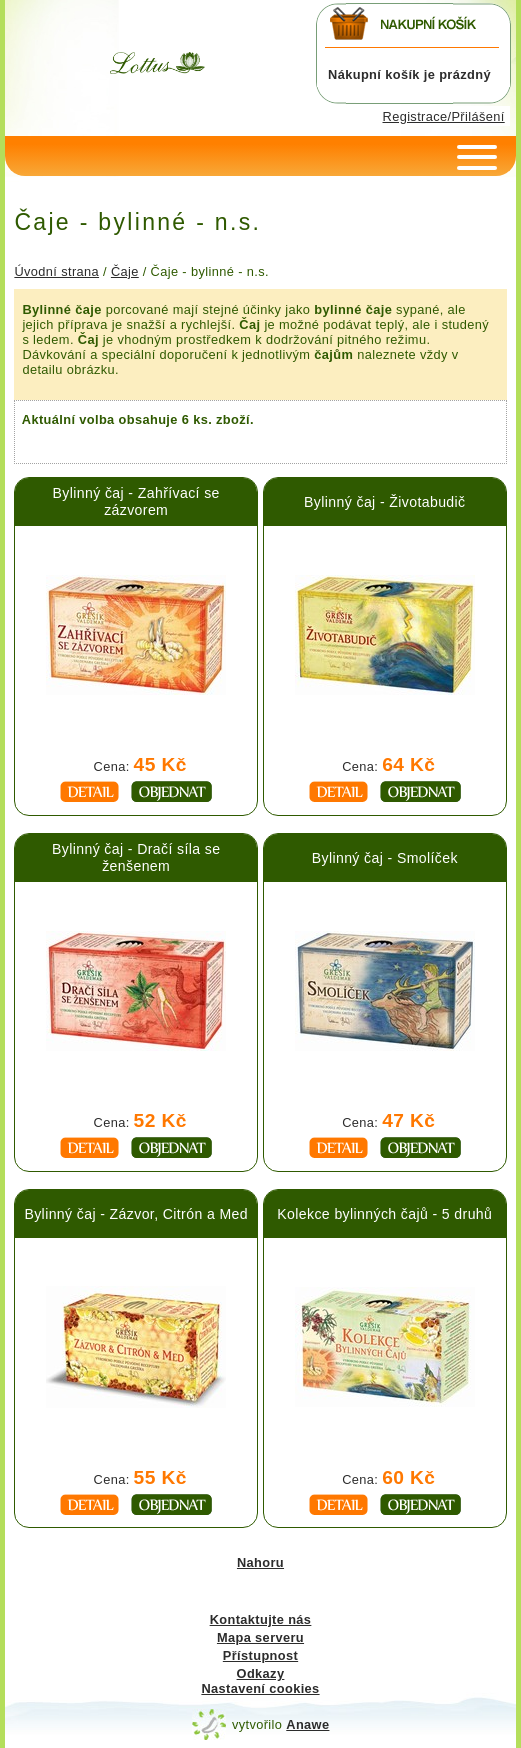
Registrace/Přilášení (444, 116)
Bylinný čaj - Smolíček (385, 858)
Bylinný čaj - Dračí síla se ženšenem (136, 857)
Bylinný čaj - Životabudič (384, 502)
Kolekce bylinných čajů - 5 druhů (384, 1214)
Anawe (307, 1724)
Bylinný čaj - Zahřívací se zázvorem (136, 501)
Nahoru (260, 1562)
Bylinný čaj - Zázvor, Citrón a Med (136, 1214)
